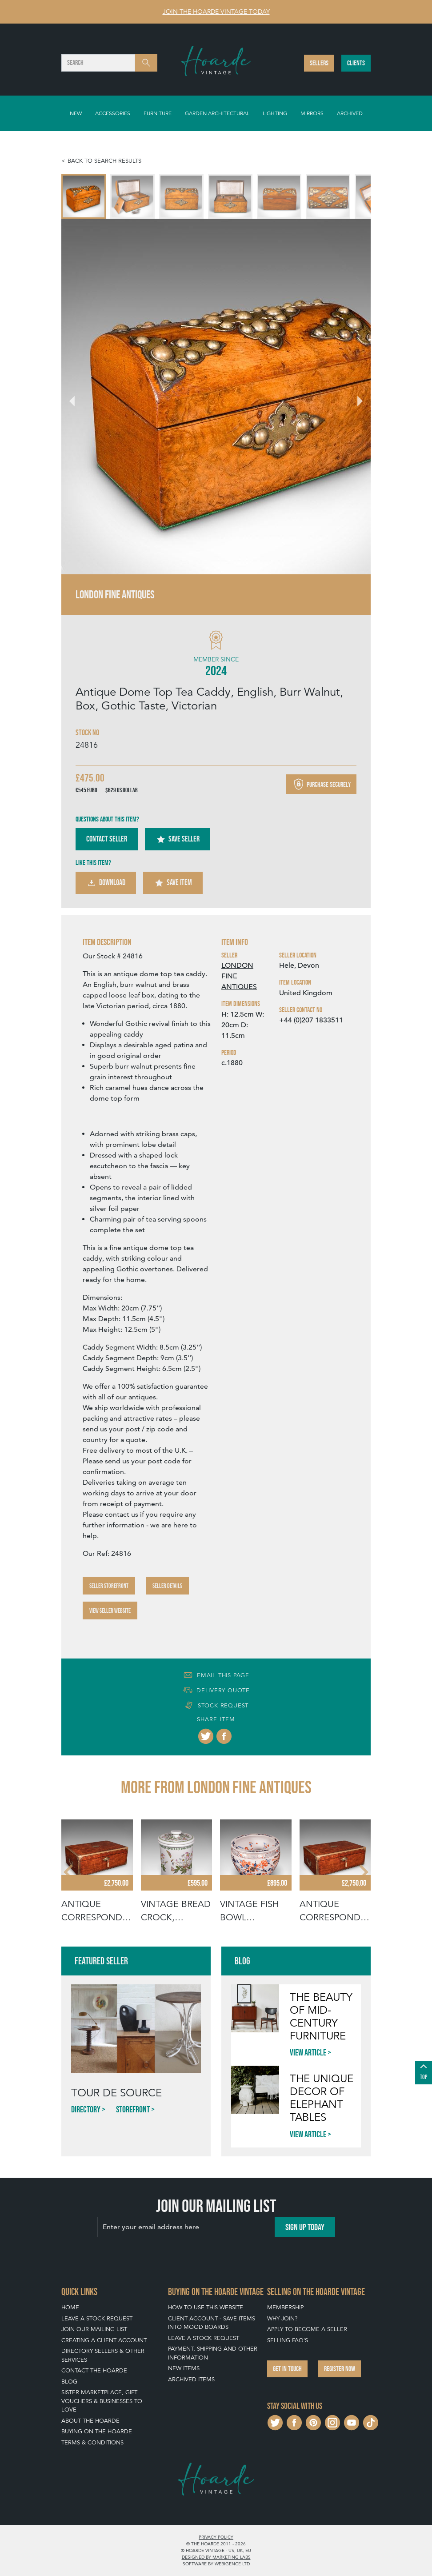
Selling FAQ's (287, 2340)
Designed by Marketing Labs (216, 2557)
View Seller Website (110, 1610)
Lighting (275, 113)
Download (105, 882)
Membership (285, 2307)
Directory (85, 2109)
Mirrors (312, 113)
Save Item (173, 882)
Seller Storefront (108, 1585)
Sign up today (304, 2227)
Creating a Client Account (104, 2340)
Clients (356, 63)
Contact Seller (106, 838)
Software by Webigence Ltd (216, 2563)
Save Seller (178, 839)
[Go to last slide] (77, 397)
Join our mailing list (94, 2329)
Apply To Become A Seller (307, 2329)
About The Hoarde (90, 2420)
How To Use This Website (205, 2307)
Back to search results (104, 160)
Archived (350, 113)
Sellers (319, 63)
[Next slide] (355, 397)
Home (70, 2307)
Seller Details (167, 1585)
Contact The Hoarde (94, 2370)
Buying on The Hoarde (96, 2431)
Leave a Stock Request (96, 2318)
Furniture (158, 113)
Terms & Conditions (92, 2442)
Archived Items (191, 2379)
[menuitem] (83, 196)
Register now (339, 2368)
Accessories (112, 113)
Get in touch (287, 2368)
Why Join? (282, 2318)
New (76, 113)
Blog (69, 2381)
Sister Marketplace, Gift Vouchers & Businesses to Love (101, 2400)
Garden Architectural (217, 113)
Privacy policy (216, 2537)
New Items (184, 2368)
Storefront (133, 2109)
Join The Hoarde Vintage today (216, 12)
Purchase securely (321, 784)
